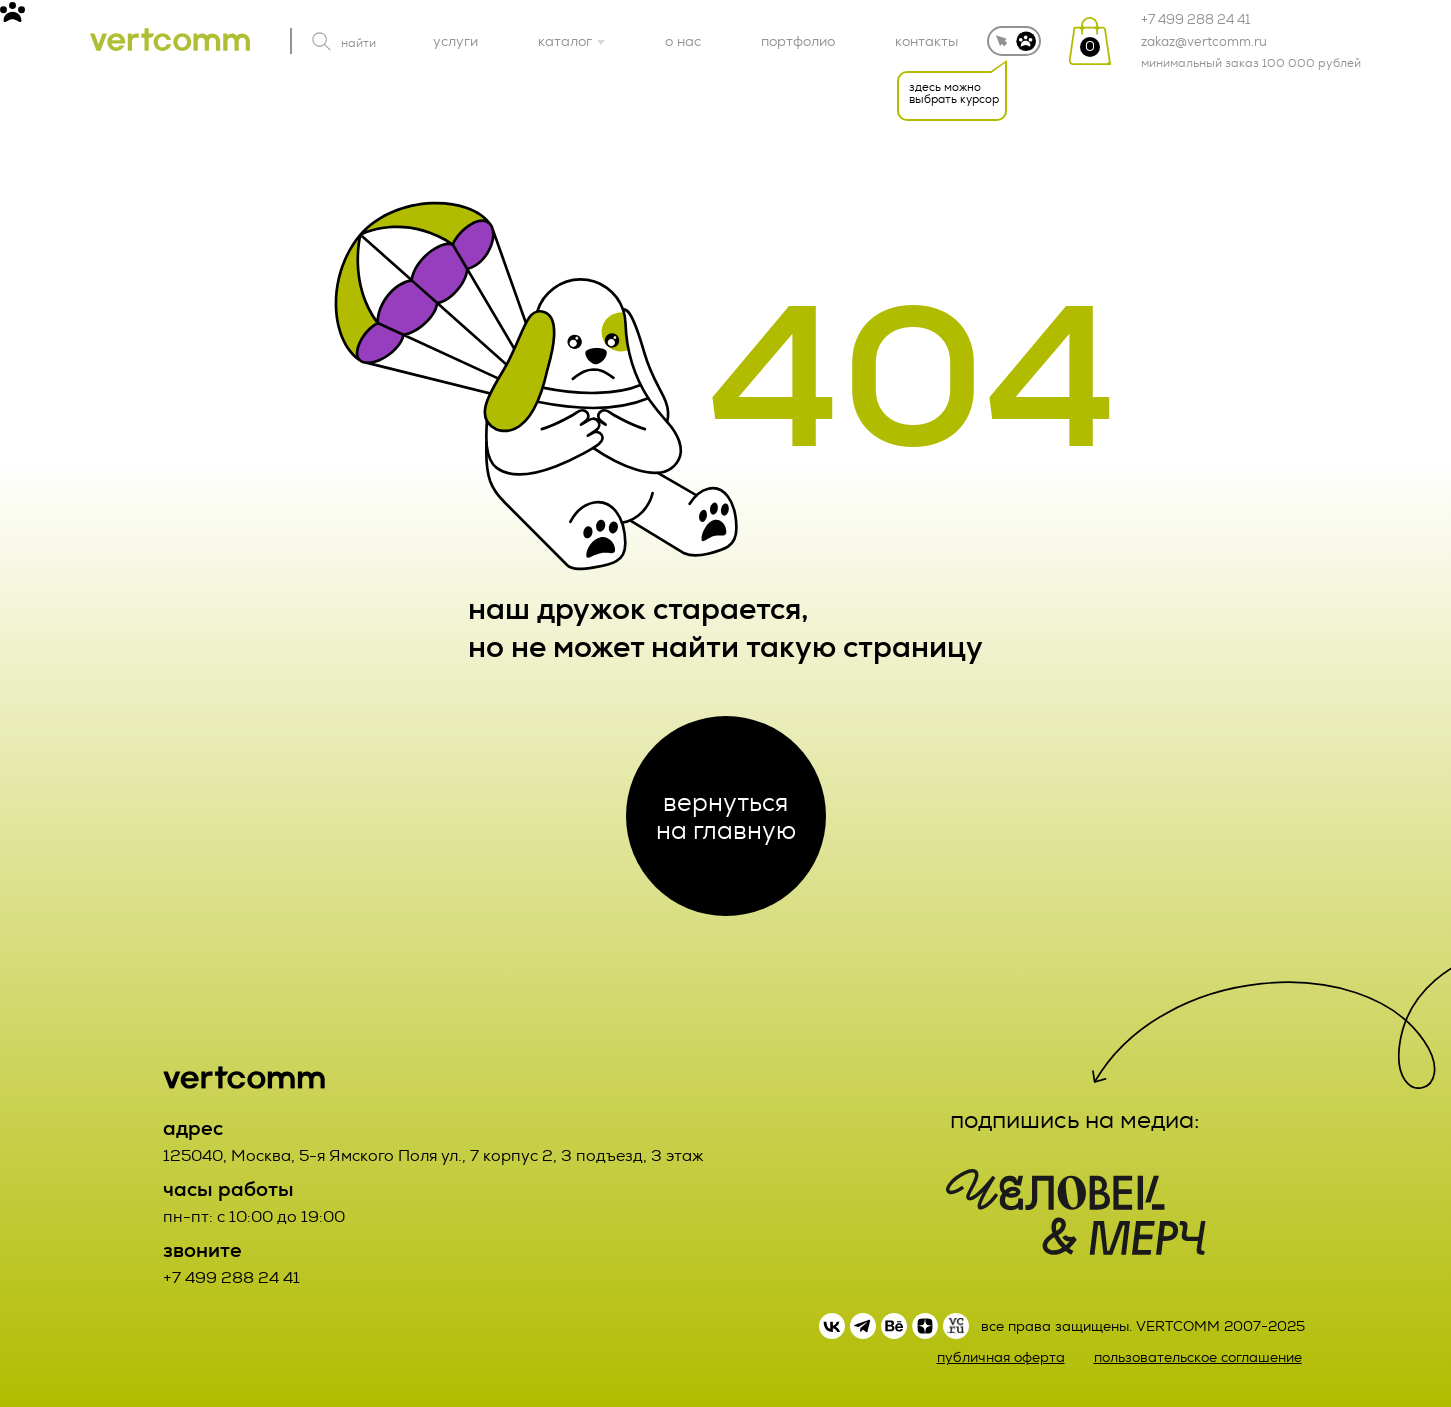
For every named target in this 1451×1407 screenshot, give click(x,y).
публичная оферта (1001, 1357)
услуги (455, 41)
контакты (926, 41)
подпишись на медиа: (1075, 1120)
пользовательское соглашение (1198, 1357)
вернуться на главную (726, 816)
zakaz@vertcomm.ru (1204, 42)
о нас (683, 41)
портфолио (798, 41)
